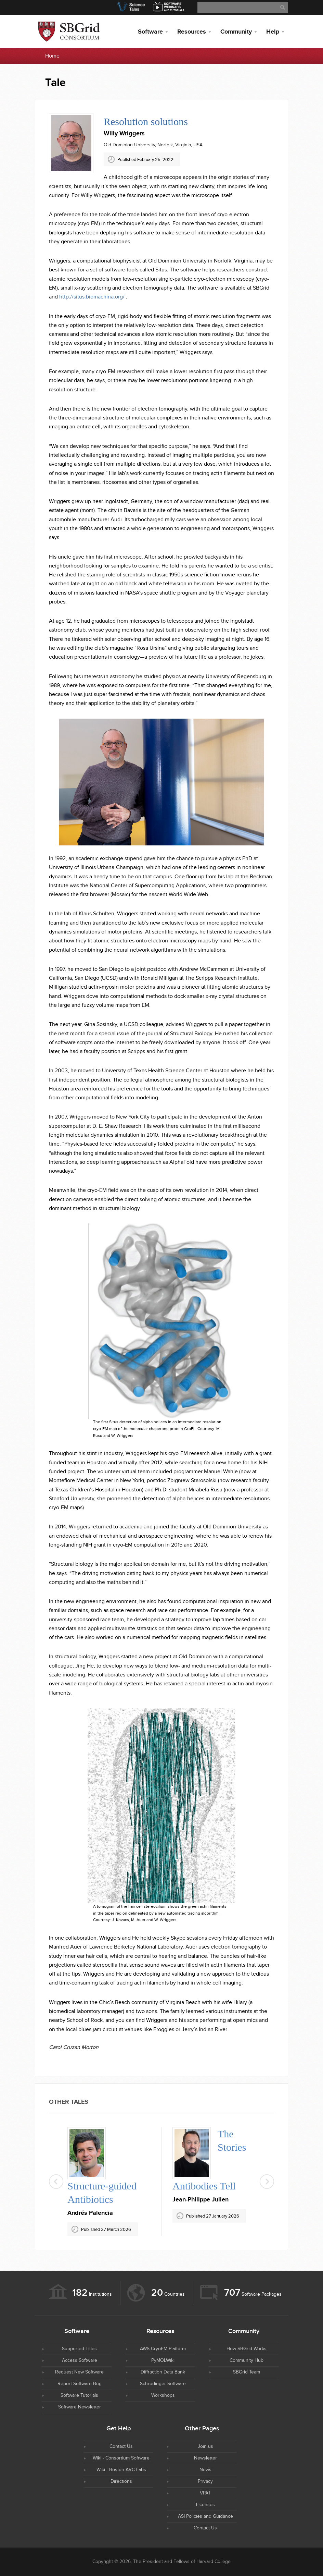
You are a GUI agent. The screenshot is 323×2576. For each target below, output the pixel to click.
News (205, 2470)
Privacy (205, 2481)
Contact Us (121, 2446)
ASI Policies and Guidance (205, 2516)
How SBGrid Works (247, 2349)
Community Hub (246, 2360)
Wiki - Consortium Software (121, 2458)
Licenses (205, 2504)
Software (150, 32)
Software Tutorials (79, 2395)
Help (272, 32)
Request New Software (79, 2372)
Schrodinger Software (163, 2383)
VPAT (205, 2493)
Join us (205, 2446)
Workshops (163, 2395)
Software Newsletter (79, 2407)
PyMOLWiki (163, 2360)
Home (52, 56)
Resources (191, 32)
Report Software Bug (79, 2383)
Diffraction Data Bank (163, 2372)
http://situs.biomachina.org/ (92, 297)
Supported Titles (79, 2349)
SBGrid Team (246, 2372)
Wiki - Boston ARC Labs (121, 2470)
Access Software (79, 2360)
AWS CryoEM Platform (163, 2349)
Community (236, 32)
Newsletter (205, 2458)
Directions (121, 2481)
